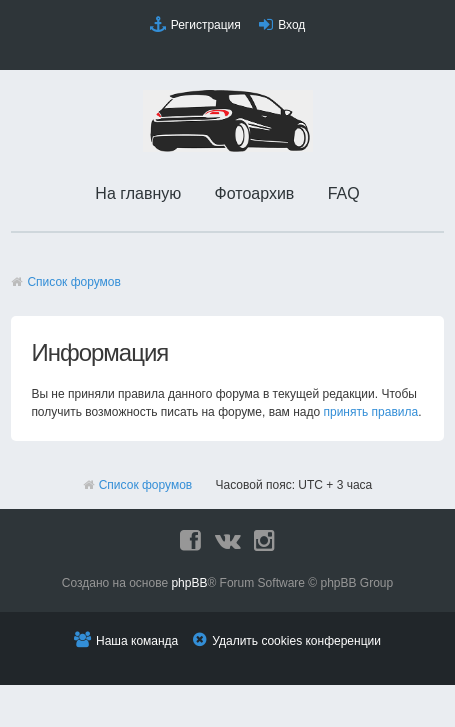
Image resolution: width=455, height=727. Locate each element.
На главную (138, 193)
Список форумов (74, 282)
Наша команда (137, 641)
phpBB (189, 583)
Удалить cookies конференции (296, 641)
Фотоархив (255, 193)
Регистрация (206, 25)
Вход (291, 25)
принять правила (370, 412)
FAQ (344, 193)
